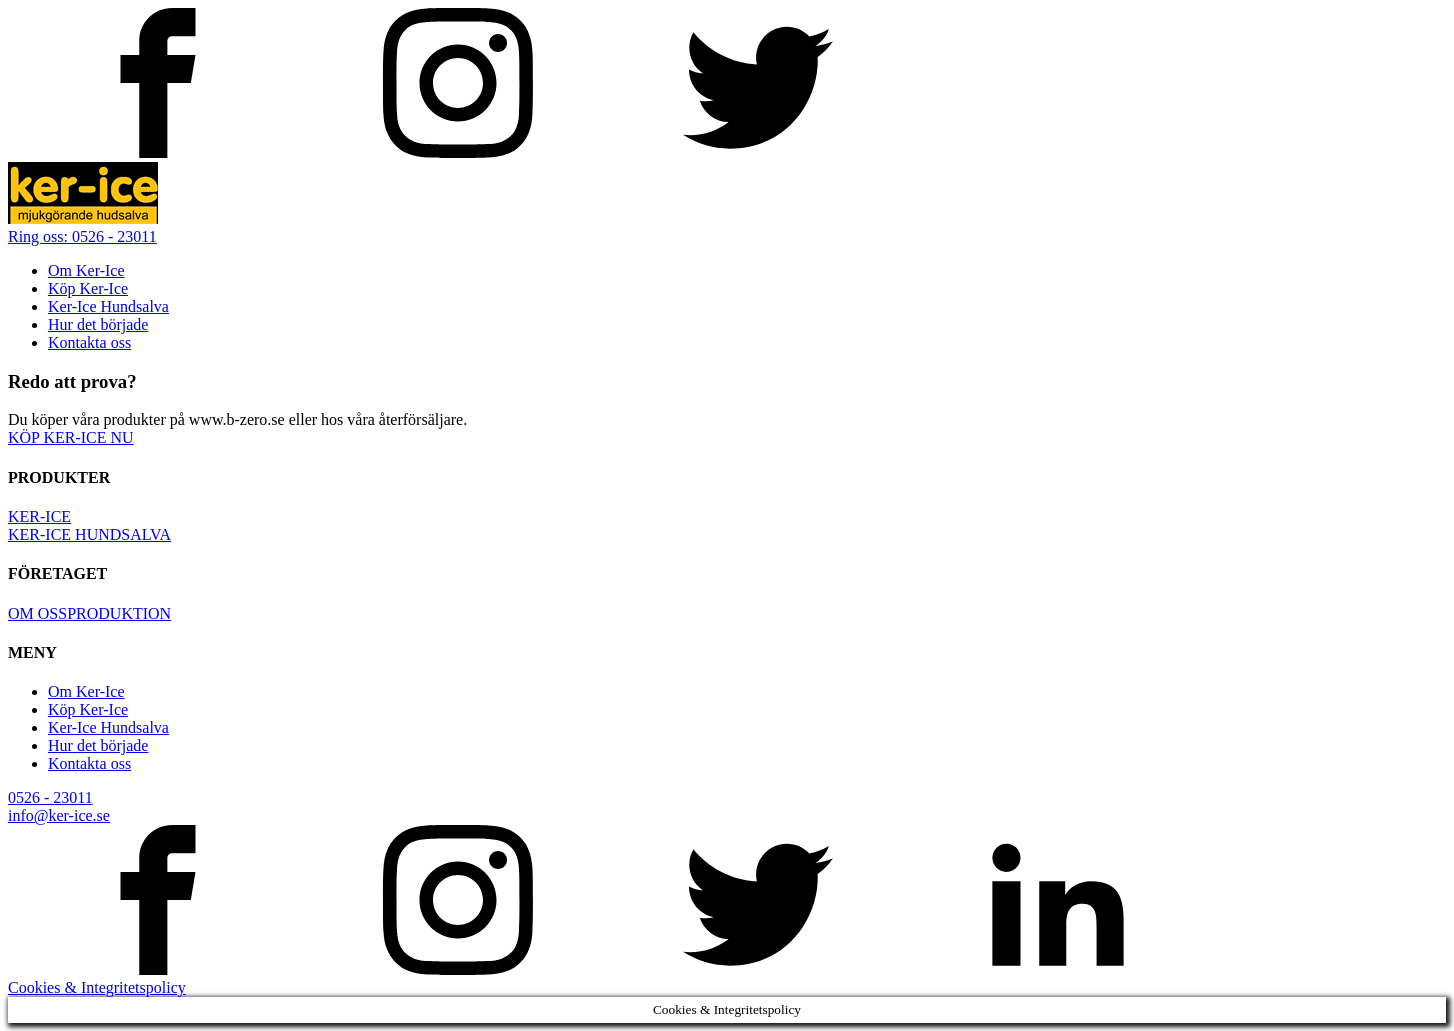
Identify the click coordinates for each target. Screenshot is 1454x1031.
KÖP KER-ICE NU (71, 437)
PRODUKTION (119, 613)
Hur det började (98, 324)
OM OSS (37, 613)
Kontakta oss (89, 342)
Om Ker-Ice (86, 270)
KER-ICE (39, 516)
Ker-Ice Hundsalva (108, 306)
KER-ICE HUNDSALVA (89, 534)
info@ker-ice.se (59, 815)
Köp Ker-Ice (88, 288)
